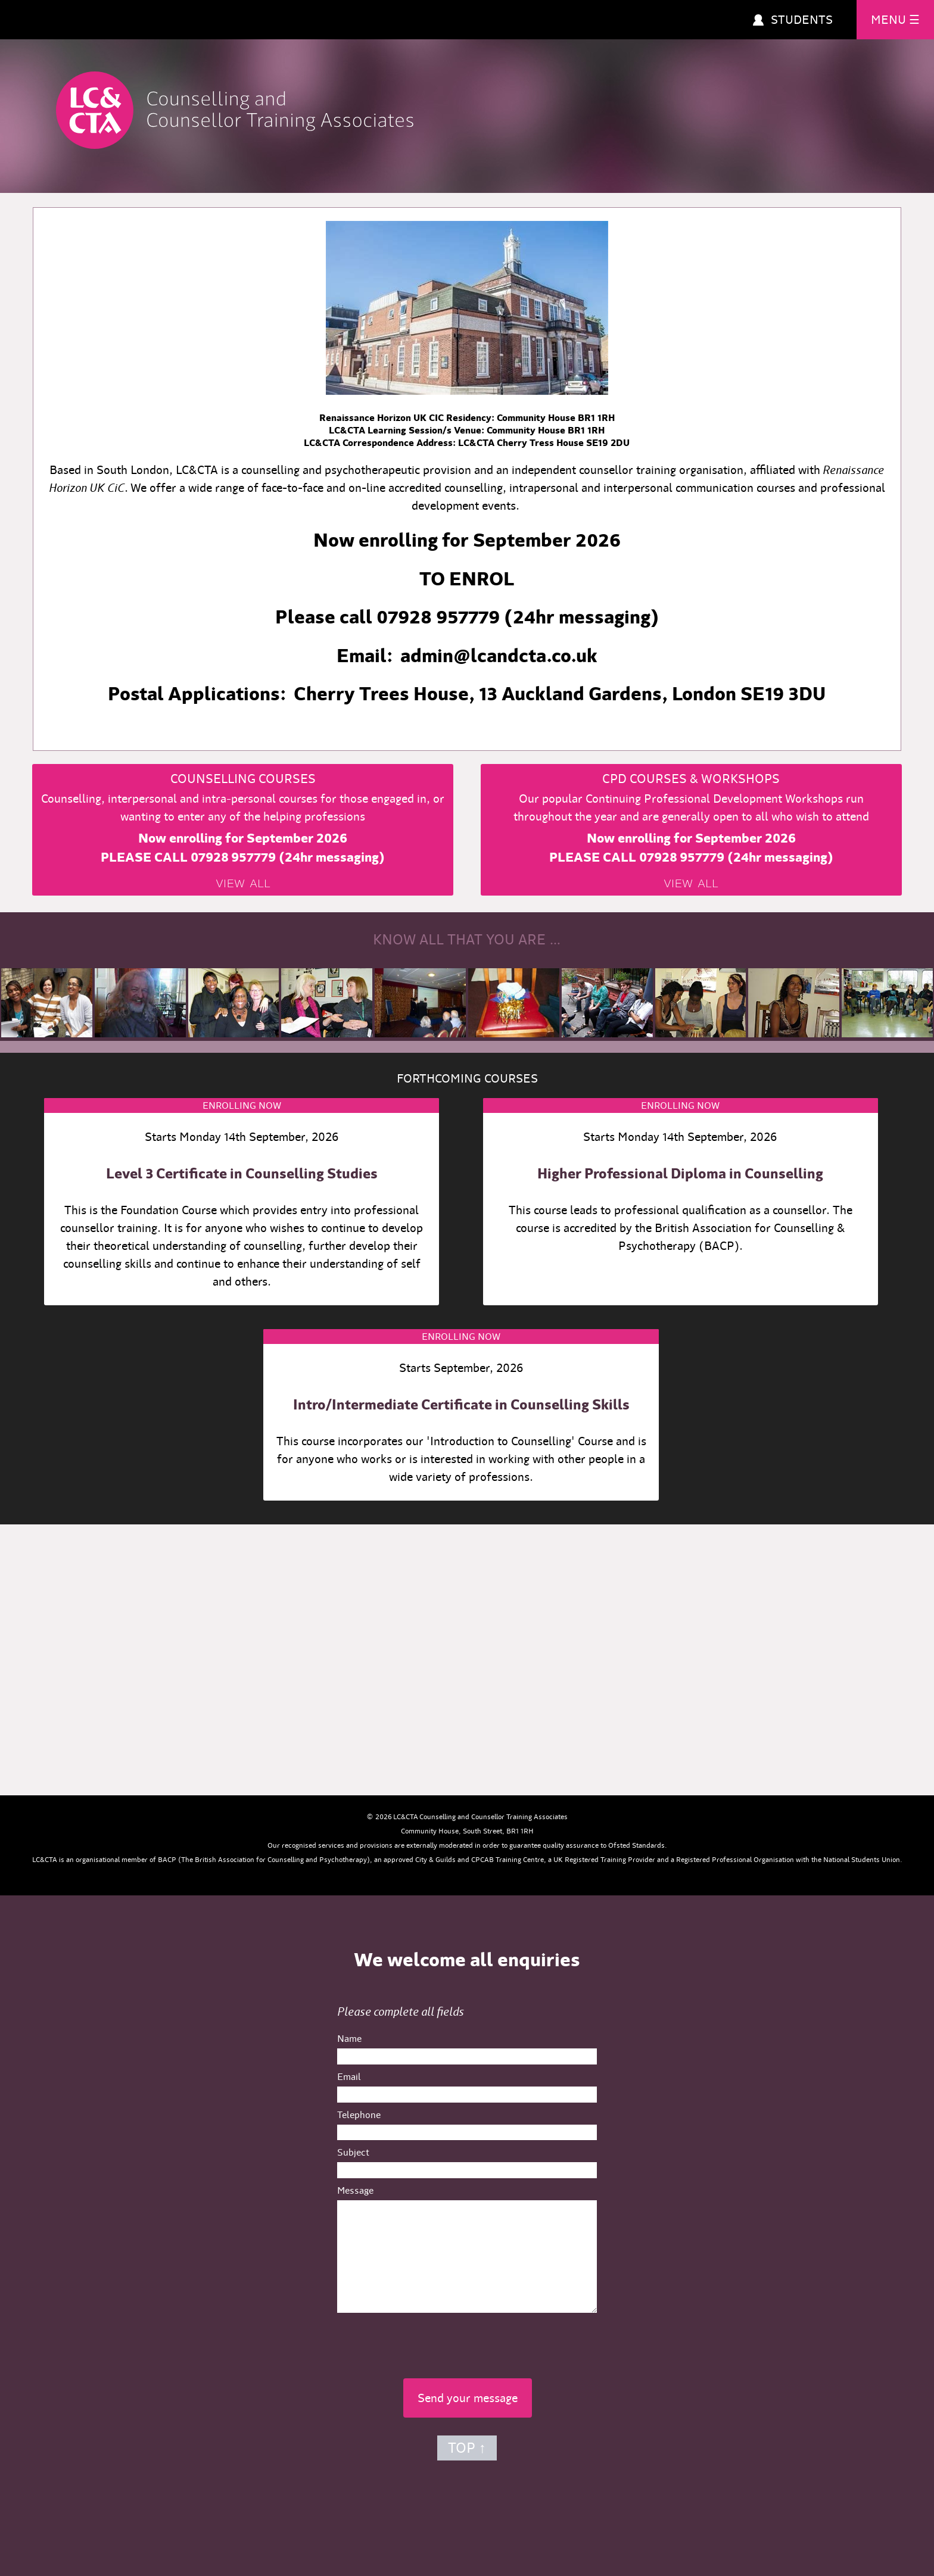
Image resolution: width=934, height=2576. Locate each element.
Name (349, 2038)
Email (349, 2076)
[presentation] (467, 2342)
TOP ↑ (467, 2448)
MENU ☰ (895, 19)
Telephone (359, 2115)
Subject (353, 2152)
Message (355, 2190)
